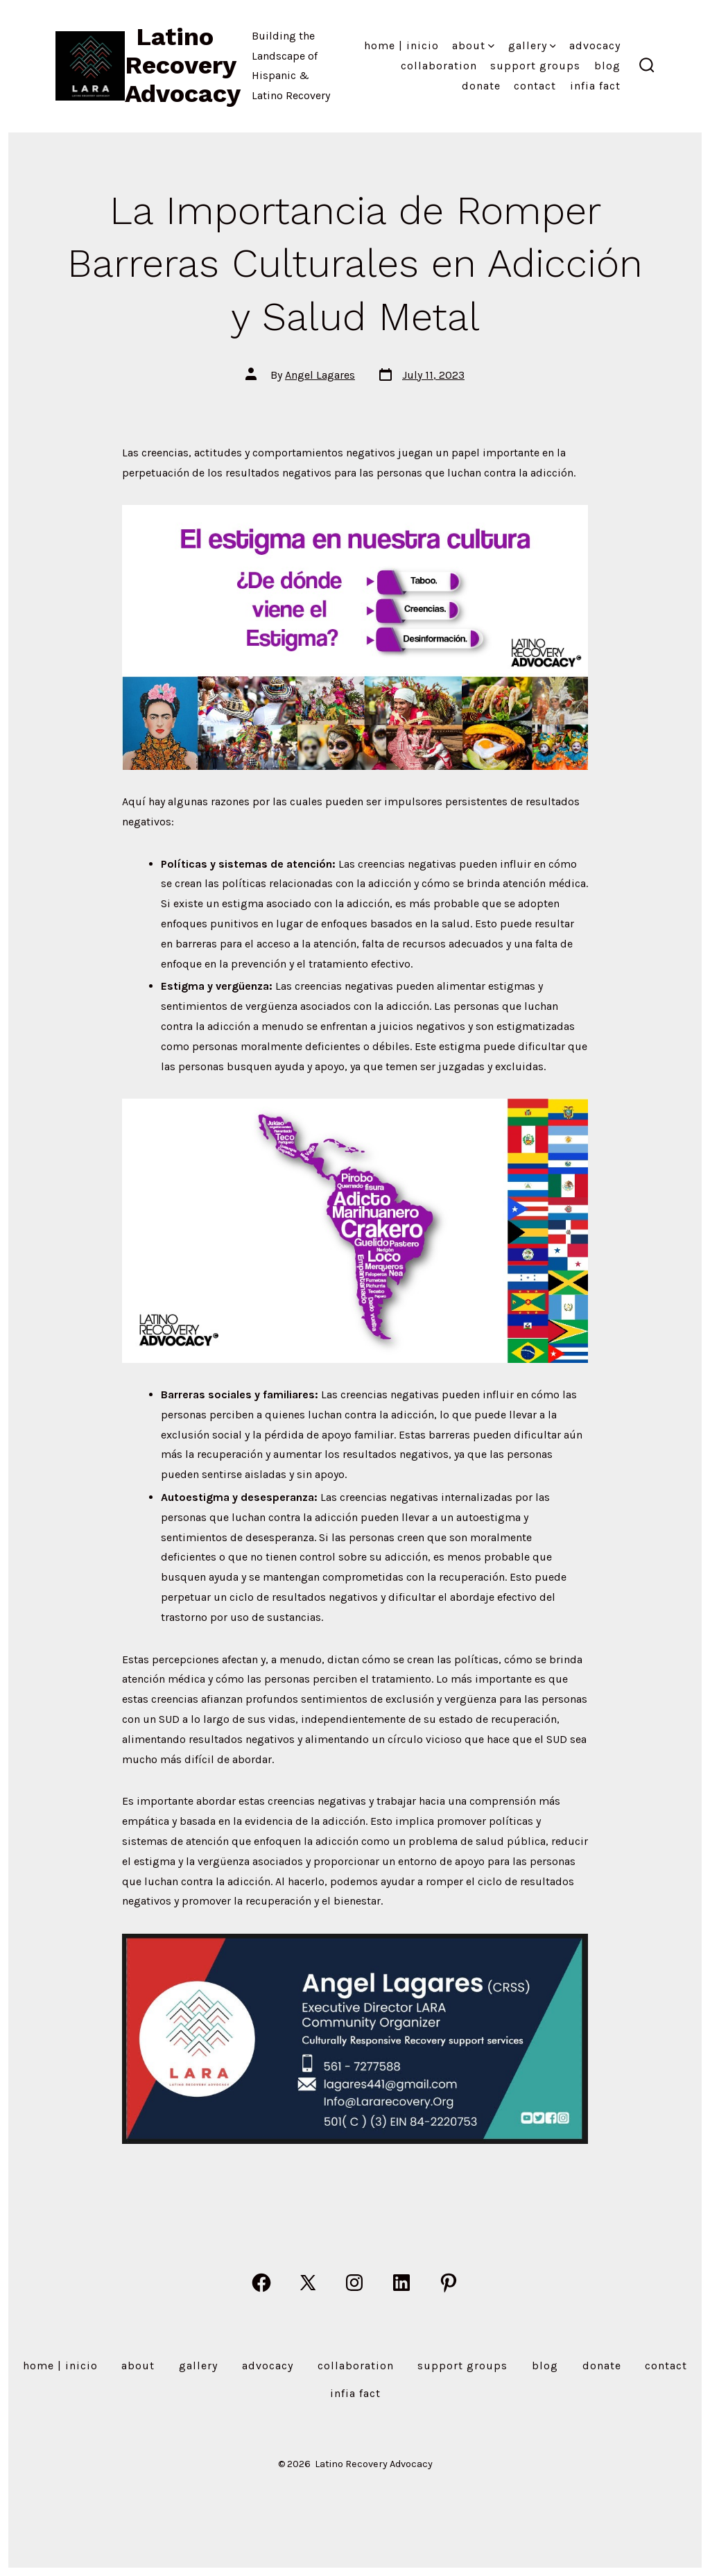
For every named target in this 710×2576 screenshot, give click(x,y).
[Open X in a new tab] (307, 2282)
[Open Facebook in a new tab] (261, 2282)
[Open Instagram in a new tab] (354, 2282)
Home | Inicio (401, 45)
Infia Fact (595, 85)
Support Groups (535, 65)
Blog (607, 65)
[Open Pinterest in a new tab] (448, 2282)
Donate (481, 85)
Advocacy (595, 45)
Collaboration (439, 65)
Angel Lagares (320, 374)
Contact (535, 85)
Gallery (532, 45)
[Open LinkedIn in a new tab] (401, 2282)
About (473, 45)
